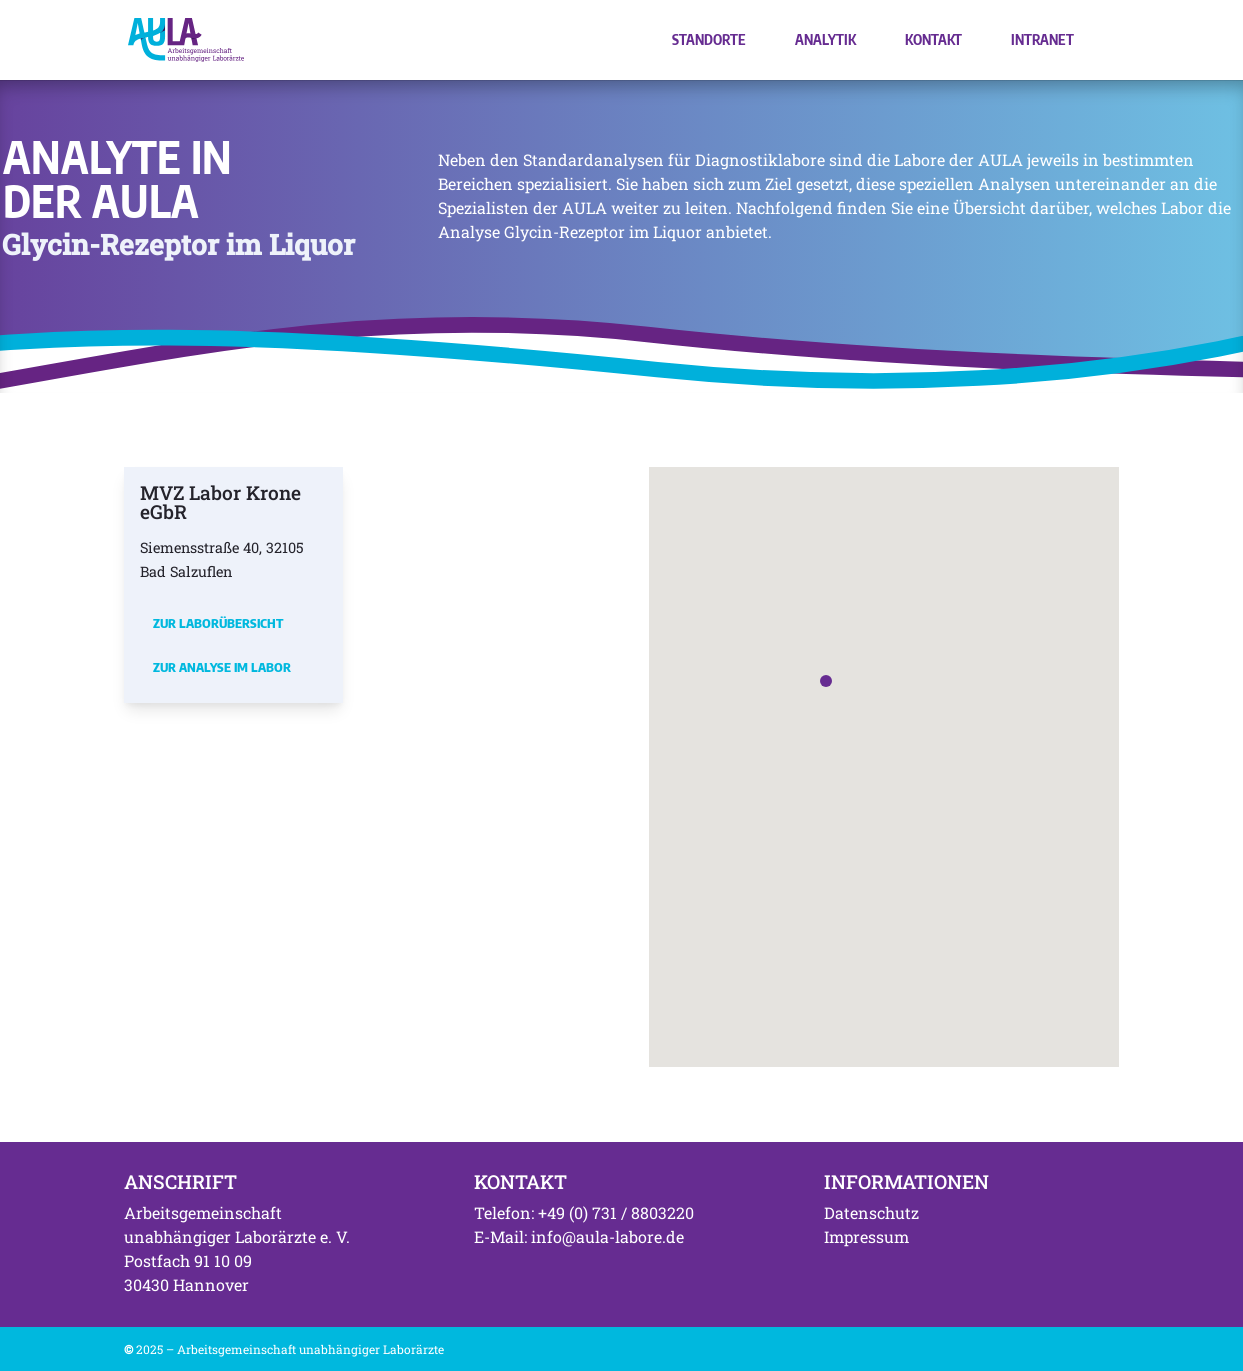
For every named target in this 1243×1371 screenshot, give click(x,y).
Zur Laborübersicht (218, 623)
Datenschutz (871, 1212)
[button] (826, 681)
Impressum (866, 1236)
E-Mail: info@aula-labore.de (579, 1236)
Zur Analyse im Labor (222, 667)
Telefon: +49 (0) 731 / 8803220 (584, 1212)
